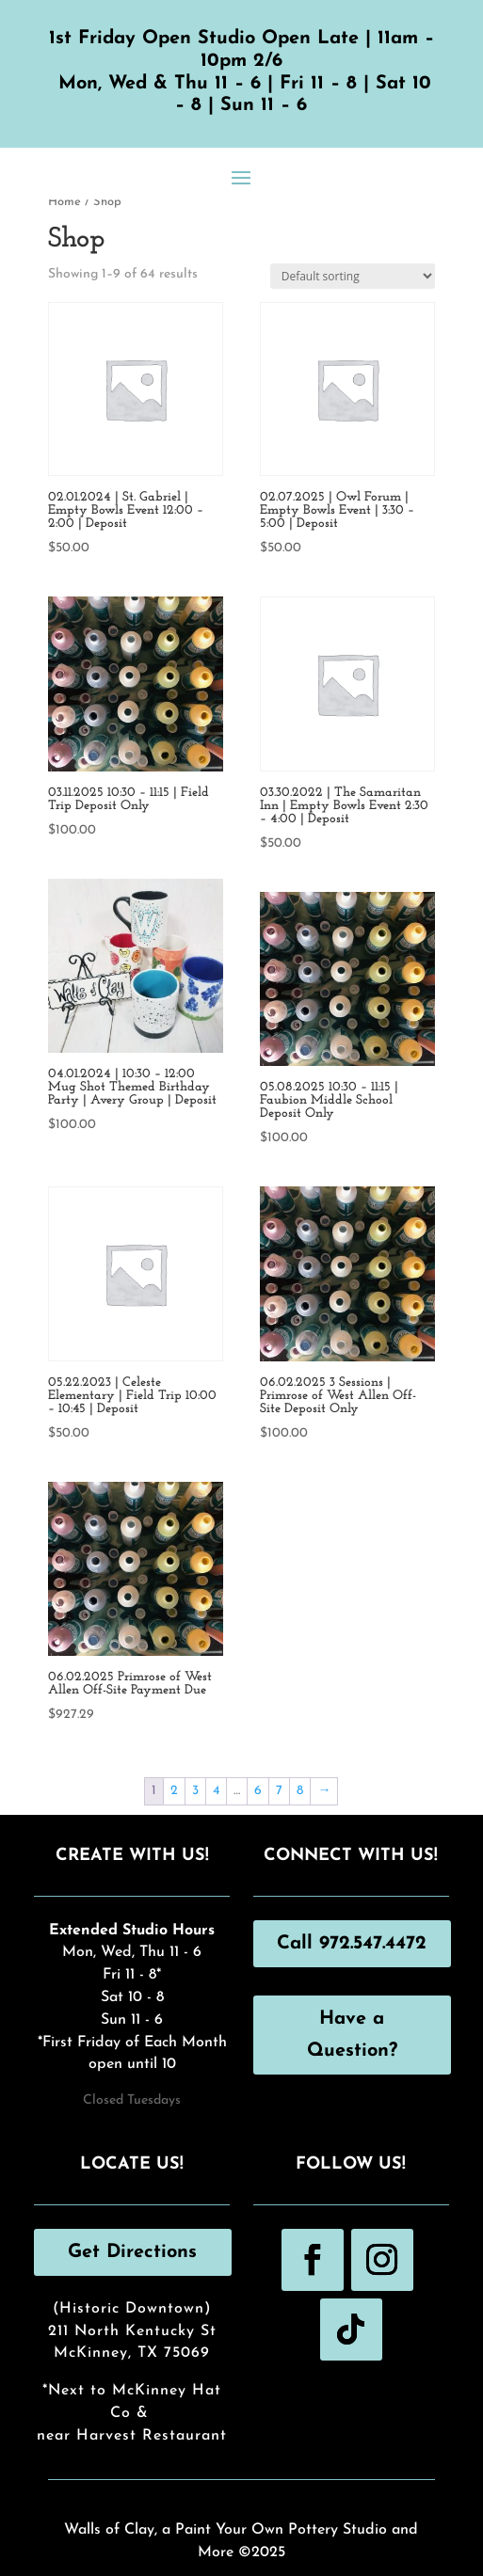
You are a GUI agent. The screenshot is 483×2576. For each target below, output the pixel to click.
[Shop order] (352, 276)
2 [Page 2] (174, 1791)
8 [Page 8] (300, 1791)
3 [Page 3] (195, 1791)
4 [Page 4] (216, 1791)
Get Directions (132, 2252)
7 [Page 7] (279, 1791)
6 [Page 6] (258, 1791)
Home (64, 202)
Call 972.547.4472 (352, 1943)
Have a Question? (352, 2035)
